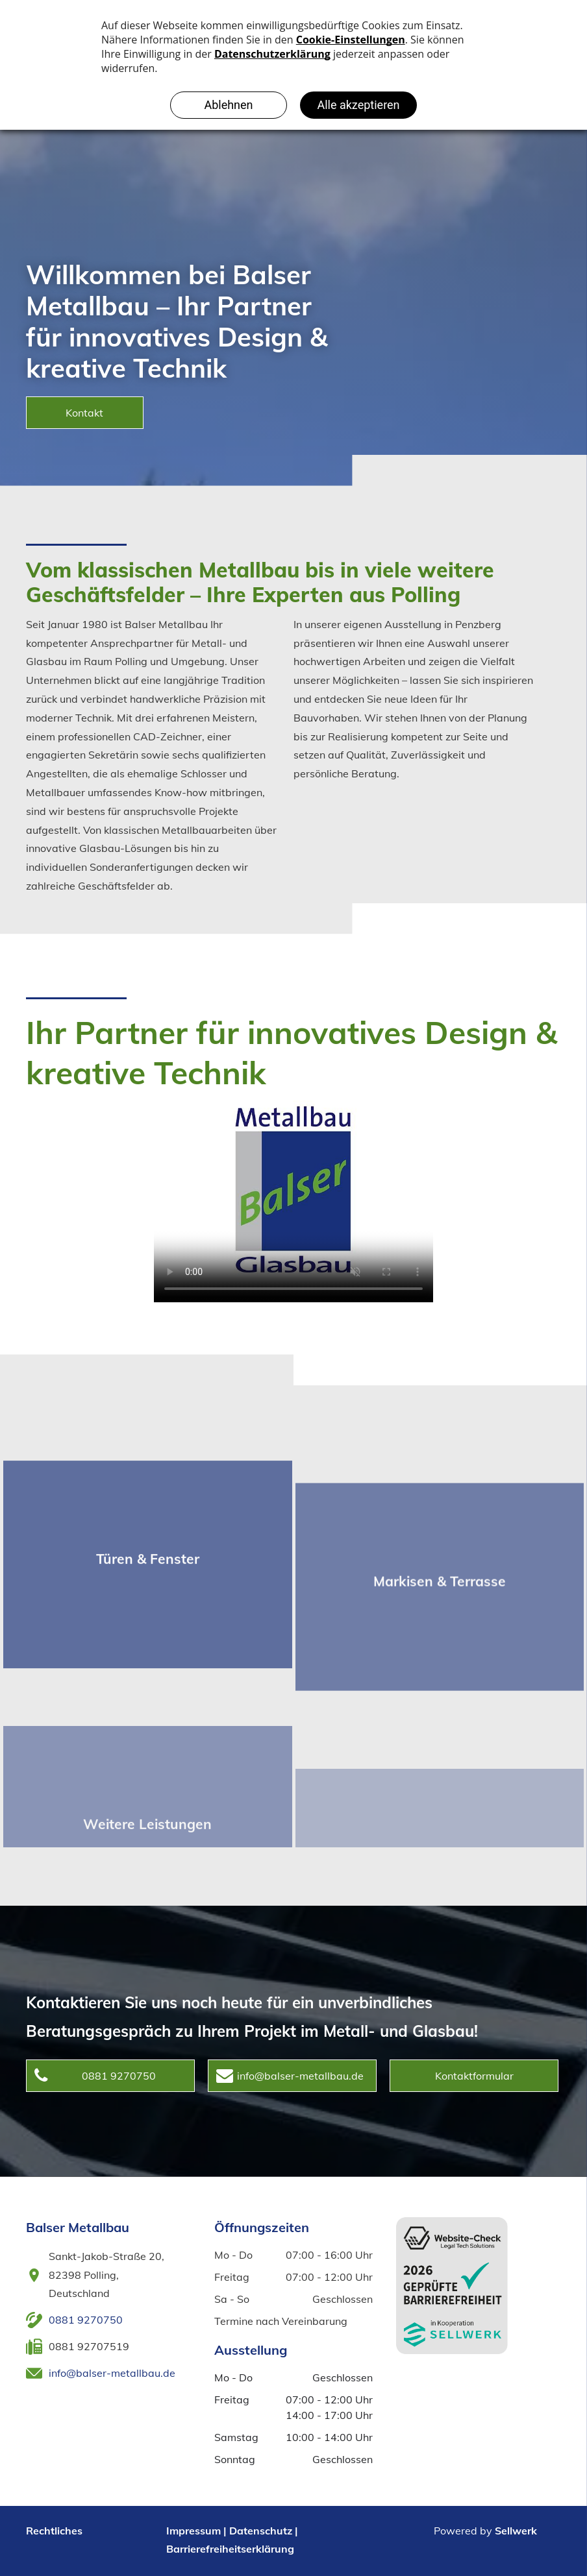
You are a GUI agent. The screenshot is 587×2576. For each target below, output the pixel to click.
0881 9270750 (86, 2319)
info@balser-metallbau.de (112, 2372)
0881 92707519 (89, 2346)
